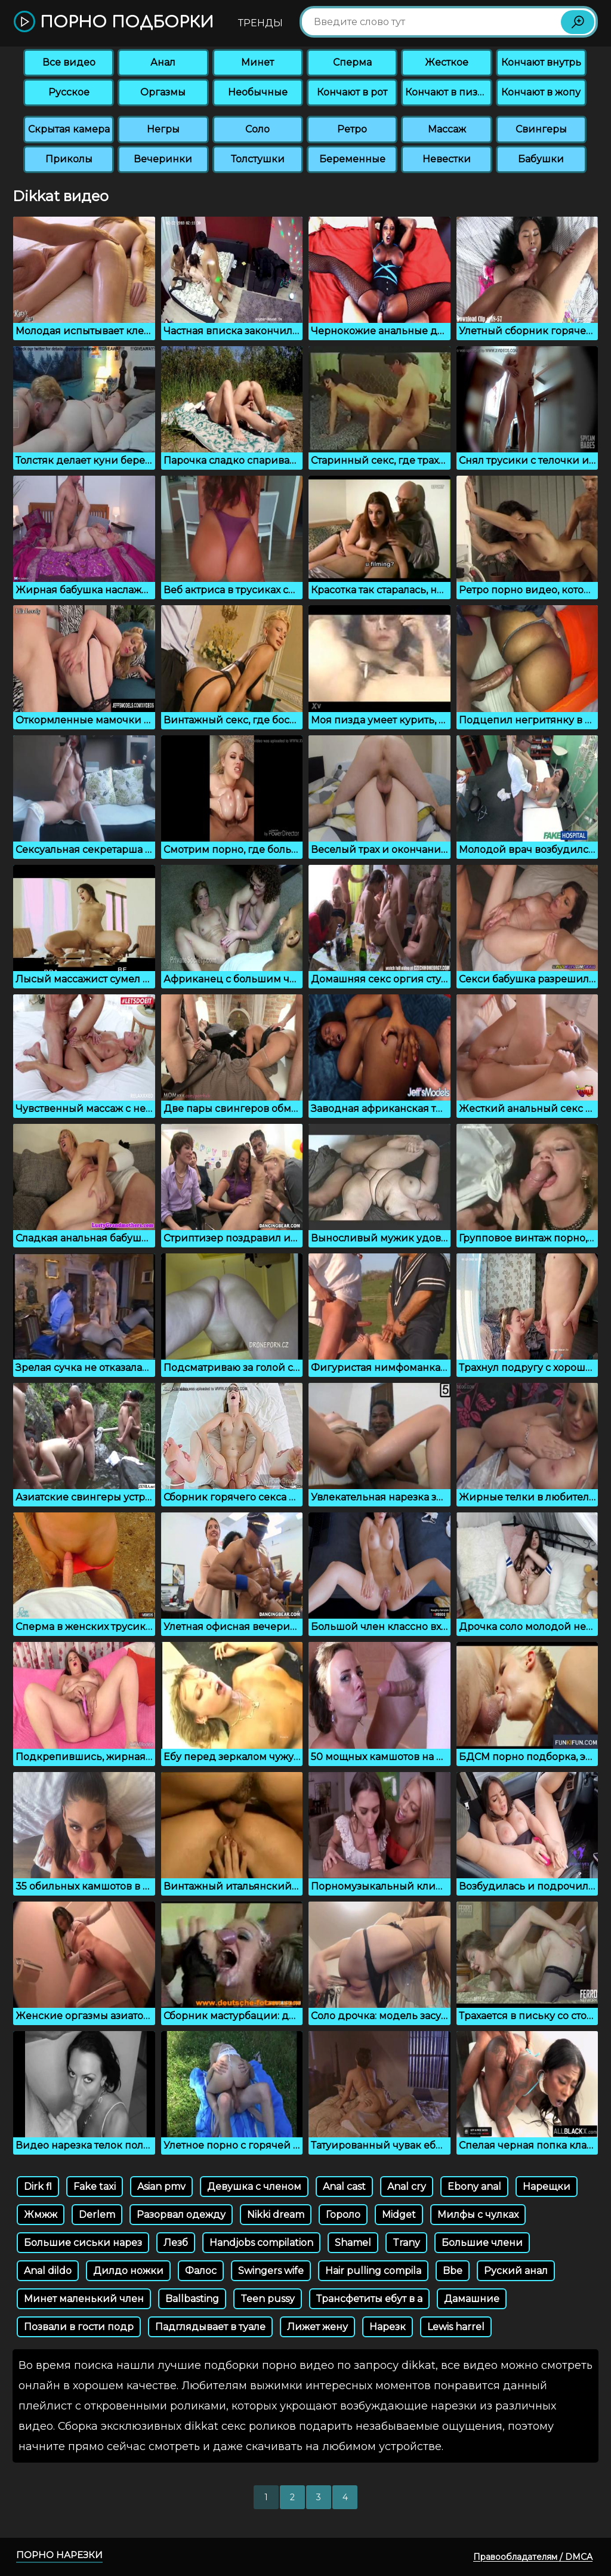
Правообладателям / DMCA (533, 2557)
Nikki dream (275, 2214)
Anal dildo (48, 2270)
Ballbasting (192, 2298)
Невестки (446, 159)
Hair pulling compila (373, 2270)
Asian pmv (161, 2186)
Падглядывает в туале (210, 2326)
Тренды (260, 23)
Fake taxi (94, 2186)
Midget (399, 2214)
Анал (162, 62)
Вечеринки (163, 159)
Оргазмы (163, 92)
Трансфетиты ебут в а (369, 2298)
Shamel (353, 2242)
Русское (69, 92)
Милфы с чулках (478, 2214)
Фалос (201, 2270)
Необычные (258, 92)
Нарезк (387, 2326)
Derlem (97, 2214)
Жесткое (446, 62)
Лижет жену (317, 2326)
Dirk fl (38, 2186)
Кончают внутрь (541, 62)
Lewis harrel (456, 2326)
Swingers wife (271, 2270)
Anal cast (344, 2186)
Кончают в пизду (447, 92)
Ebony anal (474, 2186)
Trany (406, 2242)
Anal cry (406, 2186)
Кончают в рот (352, 92)
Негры (163, 129)
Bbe (452, 2270)
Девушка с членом (254, 2186)
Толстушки (258, 159)
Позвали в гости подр (79, 2326)
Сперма (352, 62)
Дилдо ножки (128, 2270)
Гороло (343, 2214)
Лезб (175, 2242)
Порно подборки (114, 22)
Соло (257, 129)
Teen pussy (267, 2298)
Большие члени (482, 2242)
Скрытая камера (69, 129)
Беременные (352, 159)
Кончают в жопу (541, 92)
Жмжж (40, 2214)
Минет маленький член (84, 2298)
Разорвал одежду (181, 2214)
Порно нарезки (59, 2554)
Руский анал (516, 2270)
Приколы (68, 159)
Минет (257, 62)
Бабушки (541, 159)
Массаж (447, 129)
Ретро (352, 129)
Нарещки (546, 2186)
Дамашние (471, 2298)
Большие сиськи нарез (83, 2242)
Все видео (68, 62)
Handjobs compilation (261, 2242)
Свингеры (541, 129)
